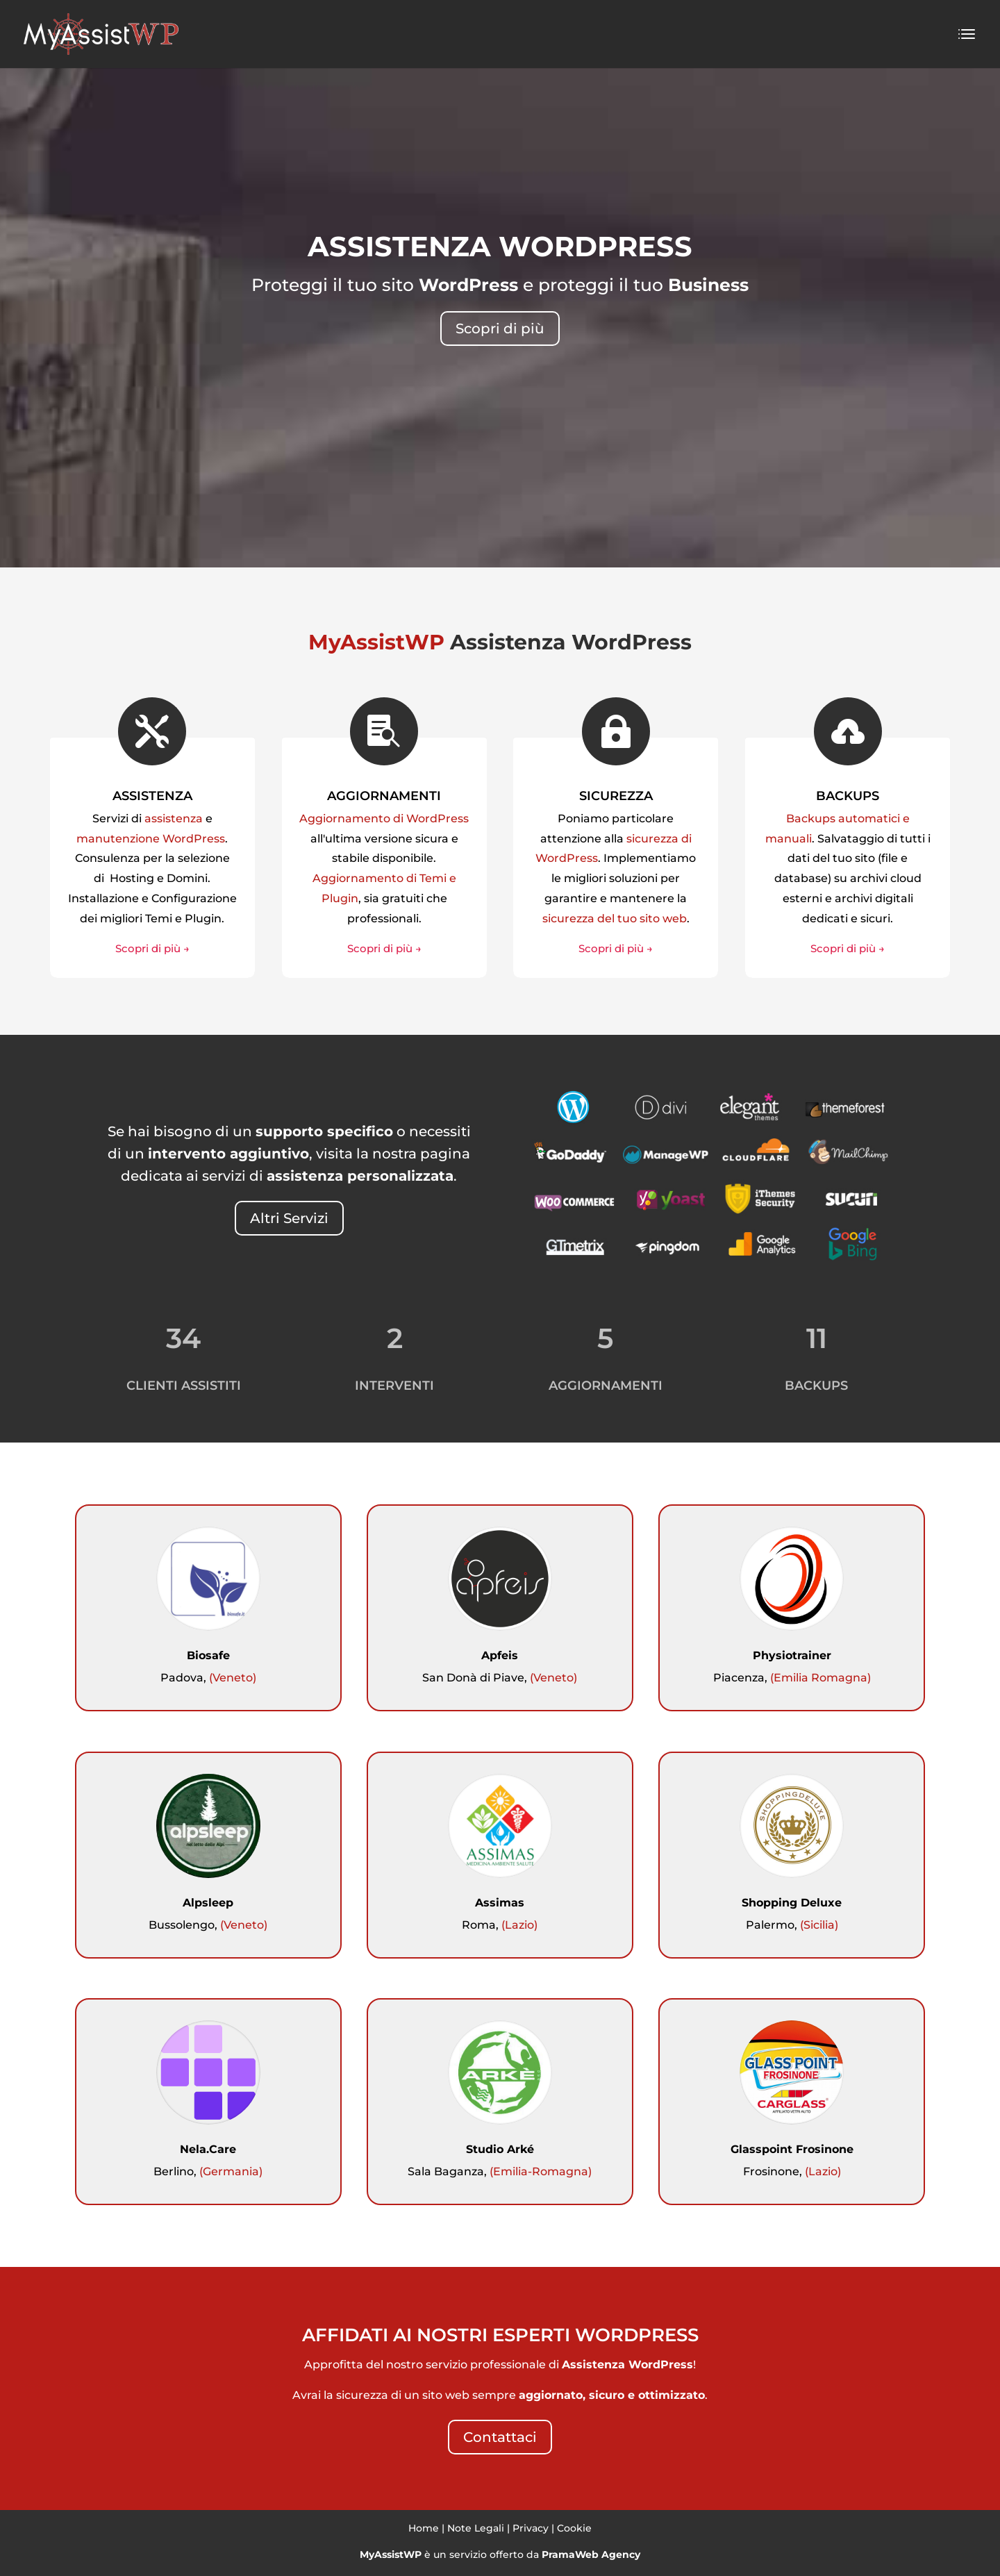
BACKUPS (847, 796)
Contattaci (500, 2437)
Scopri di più (500, 328)
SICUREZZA (616, 796)
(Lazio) (519, 1924)
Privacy (530, 2528)
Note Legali (475, 2528)
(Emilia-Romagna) (541, 2171)
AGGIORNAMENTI (384, 796)
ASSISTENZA (152, 796)
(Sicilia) (819, 1924)
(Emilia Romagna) (820, 1677)
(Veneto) (232, 1677)
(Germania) (230, 2171)
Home (423, 2528)
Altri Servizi (289, 1218)
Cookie (574, 2528)
